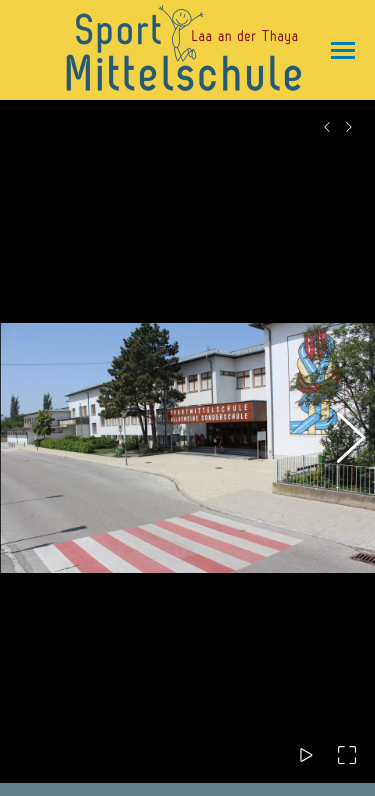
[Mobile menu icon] (338, 50)
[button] (340, 432)
